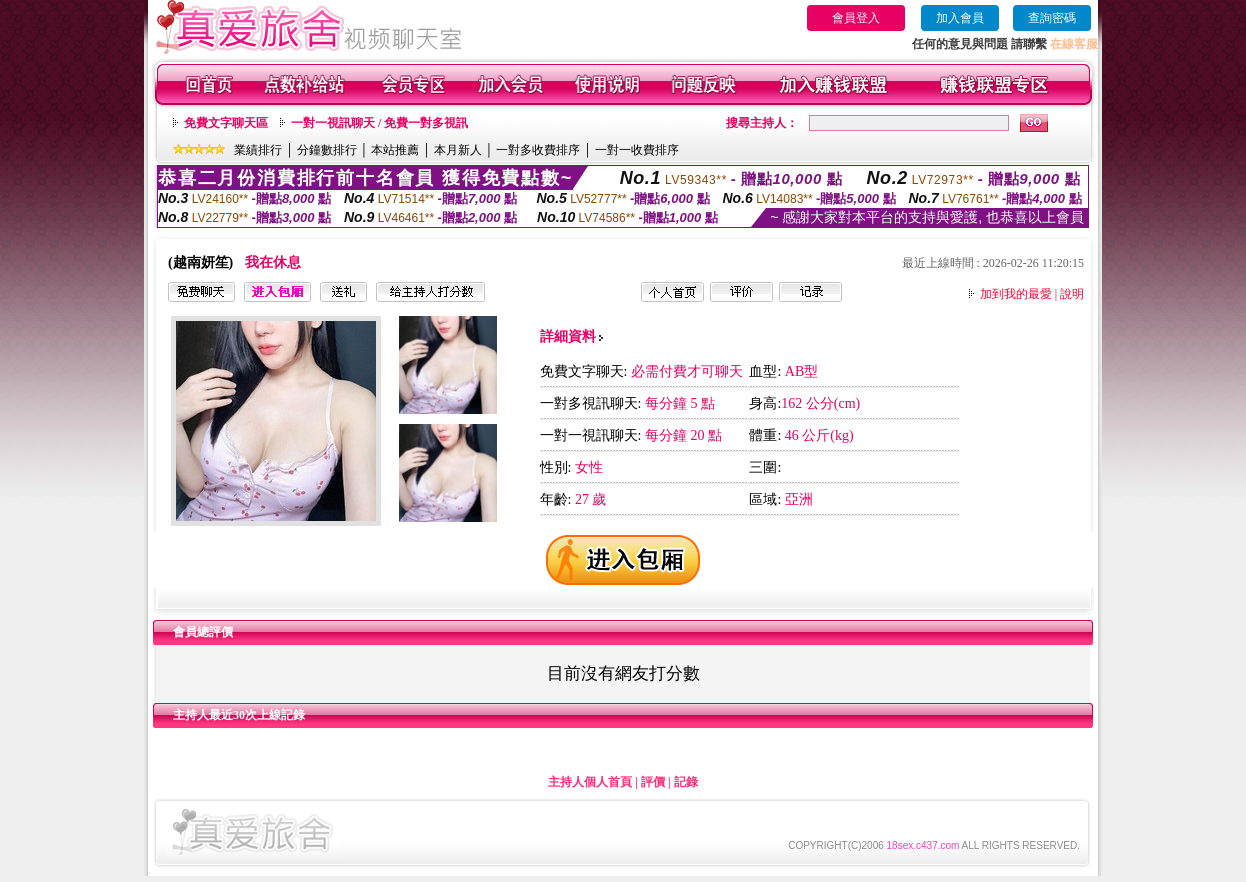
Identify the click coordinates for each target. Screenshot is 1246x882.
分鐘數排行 (327, 150)
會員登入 (856, 18)
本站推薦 (395, 150)
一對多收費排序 (538, 150)
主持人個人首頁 (590, 782)
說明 (1072, 294)
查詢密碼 (1052, 18)
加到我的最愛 (1016, 294)
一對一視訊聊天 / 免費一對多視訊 (379, 123)
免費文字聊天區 (226, 123)
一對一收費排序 (637, 150)
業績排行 (258, 150)
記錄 (686, 782)
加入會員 (960, 18)
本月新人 (458, 150)
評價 (653, 782)
